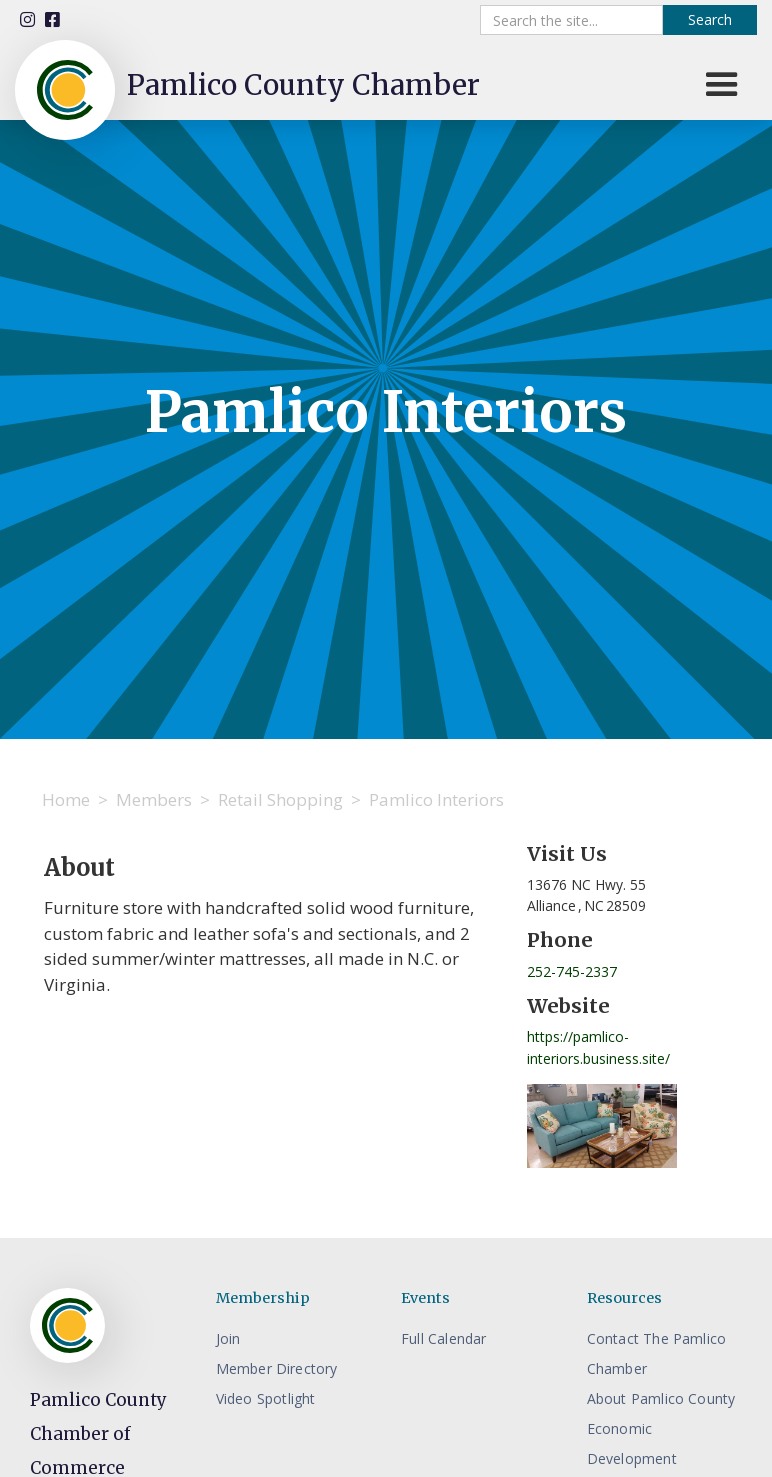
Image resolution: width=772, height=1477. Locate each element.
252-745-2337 (572, 971)
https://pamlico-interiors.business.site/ (598, 1047)
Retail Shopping (280, 799)
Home (66, 799)
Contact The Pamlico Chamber (657, 1353)
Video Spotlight (266, 1398)
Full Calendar (444, 1338)
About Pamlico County (661, 1398)
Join (228, 1338)
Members (154, 799)
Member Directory (277, 1368)
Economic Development (632, 1443)
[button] (722, 85)
